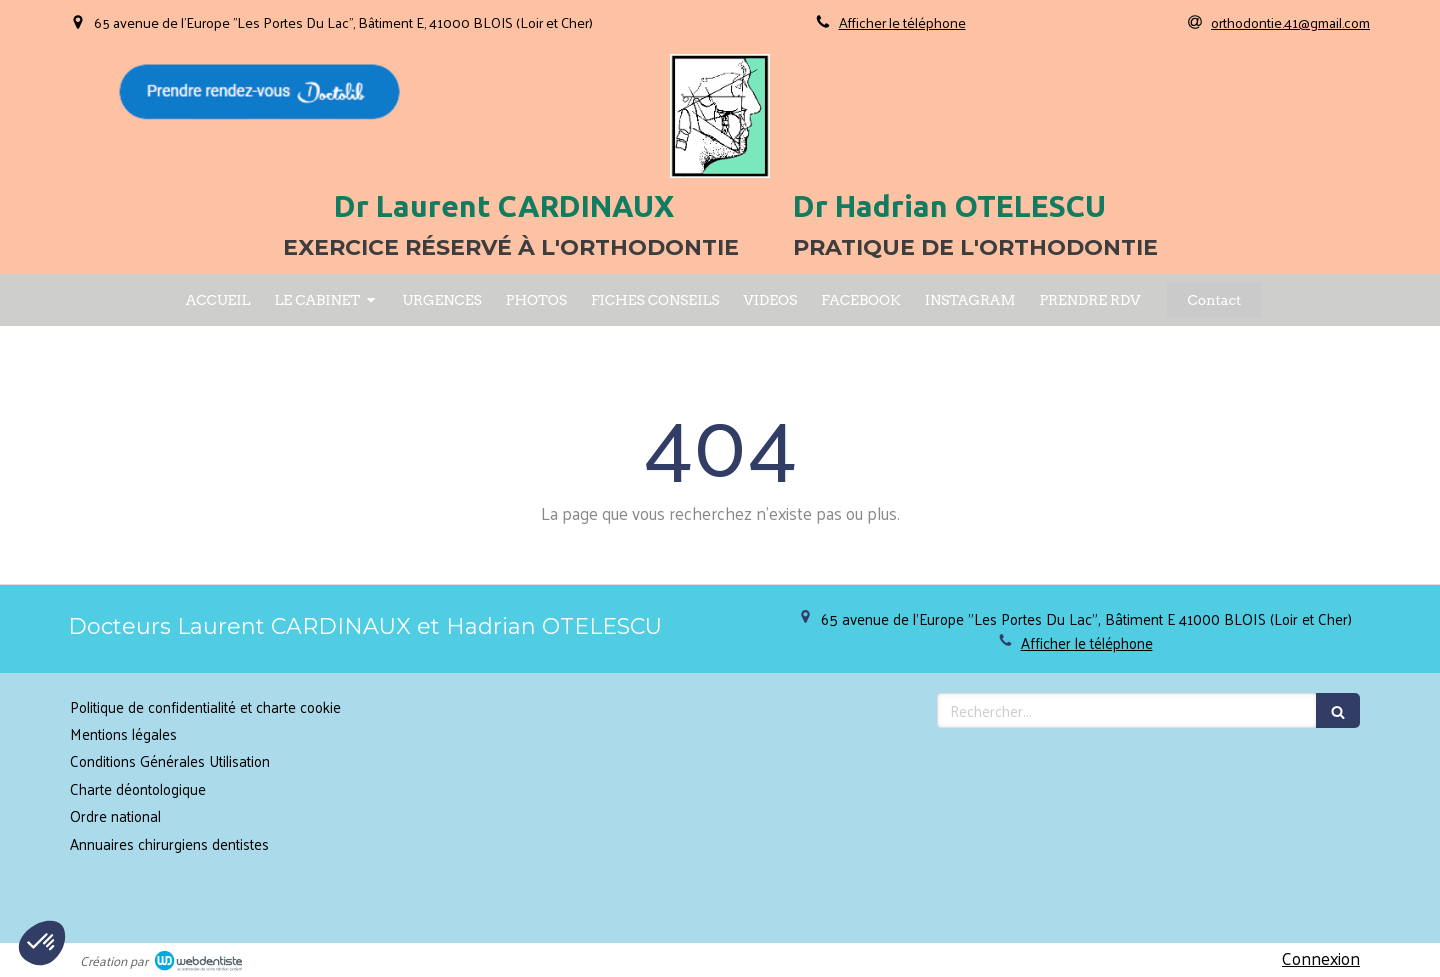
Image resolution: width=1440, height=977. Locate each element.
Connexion (1321, 958)
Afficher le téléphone (902, 22)
